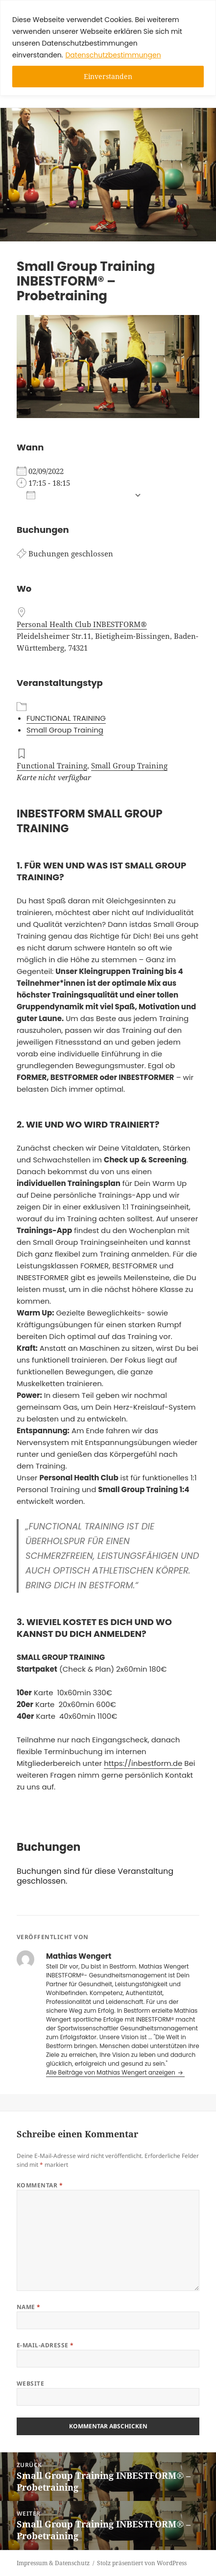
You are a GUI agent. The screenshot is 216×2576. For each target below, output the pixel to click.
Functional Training (52, 765)
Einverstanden (108, 76)
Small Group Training (64, 730)
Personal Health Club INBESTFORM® (82, 624)
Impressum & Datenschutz (53, 2563)
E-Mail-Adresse (45, 2345)
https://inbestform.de (143, 1763)
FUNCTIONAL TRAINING (66, 718)
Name (29, 2307)
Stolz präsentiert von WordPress (142, 2563)
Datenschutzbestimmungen (113, 55)
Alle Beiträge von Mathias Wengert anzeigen (111, 2072)
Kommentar (40, 2185)
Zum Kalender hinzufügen (77, 495)
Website (30, 2383)
